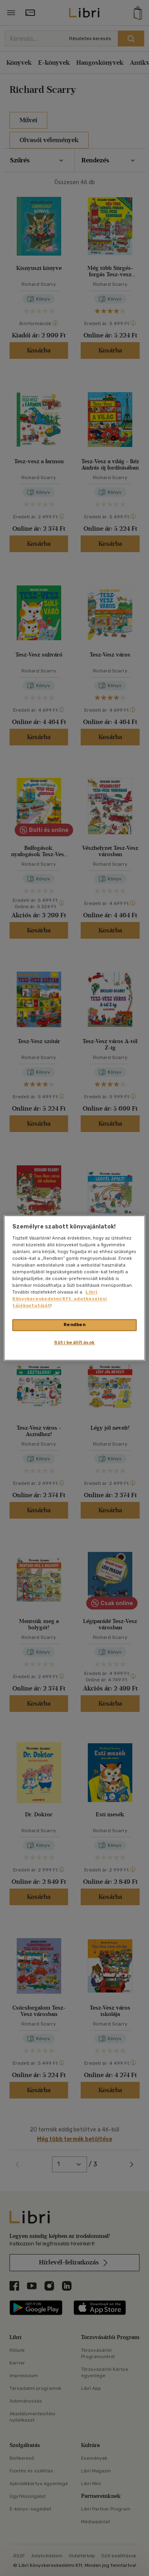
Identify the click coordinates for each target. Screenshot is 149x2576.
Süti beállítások (74, 1343)
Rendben (75, 1325)
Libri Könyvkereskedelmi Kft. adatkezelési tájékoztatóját (59, 1299)
